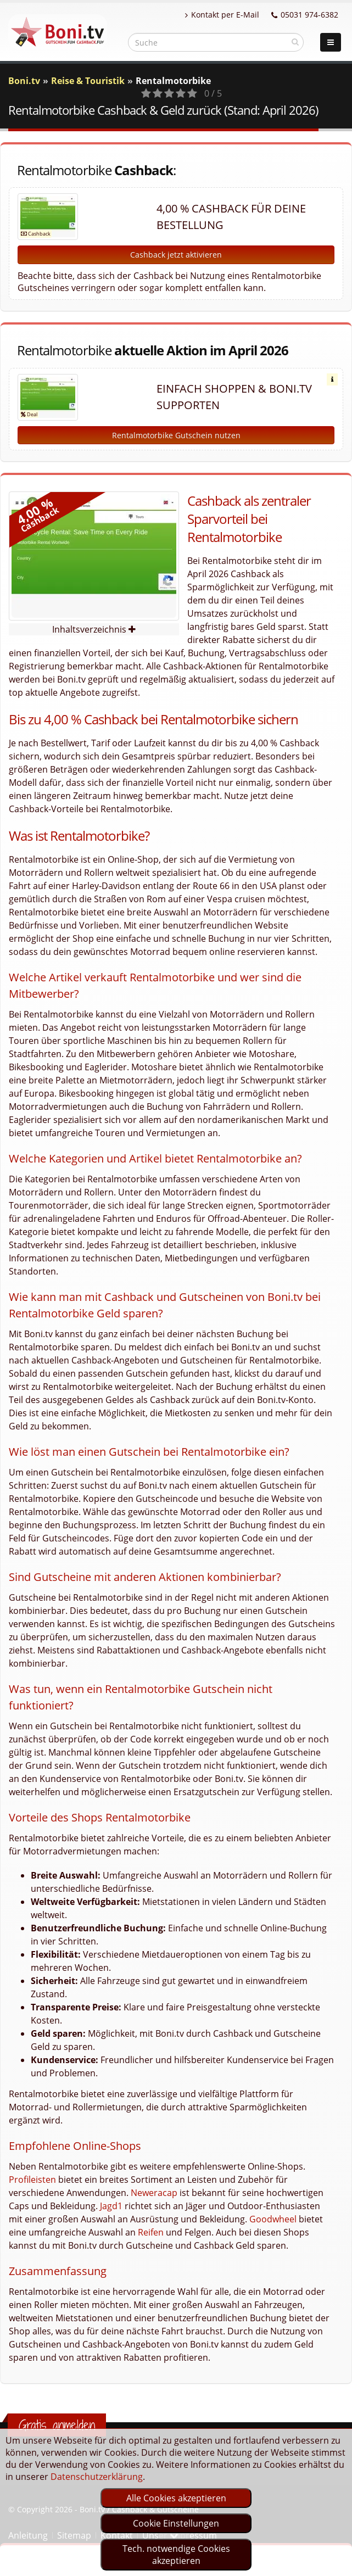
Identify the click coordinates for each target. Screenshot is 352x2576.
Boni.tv (24, 81)
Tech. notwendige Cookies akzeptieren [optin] (176, 2555)
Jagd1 (111, 2206)
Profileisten (32, 2179)
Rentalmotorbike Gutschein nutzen (176, 435)
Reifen (151, 2232)
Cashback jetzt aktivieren (176, 254)
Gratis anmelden (57, 2425)
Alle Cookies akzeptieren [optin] (176, 2498)
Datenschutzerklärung (97, 2477)
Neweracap (154, 2193)
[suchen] (295, 42)
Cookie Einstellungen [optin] (176, 2523)
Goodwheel (273, 2219)
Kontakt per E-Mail (222, 14)
